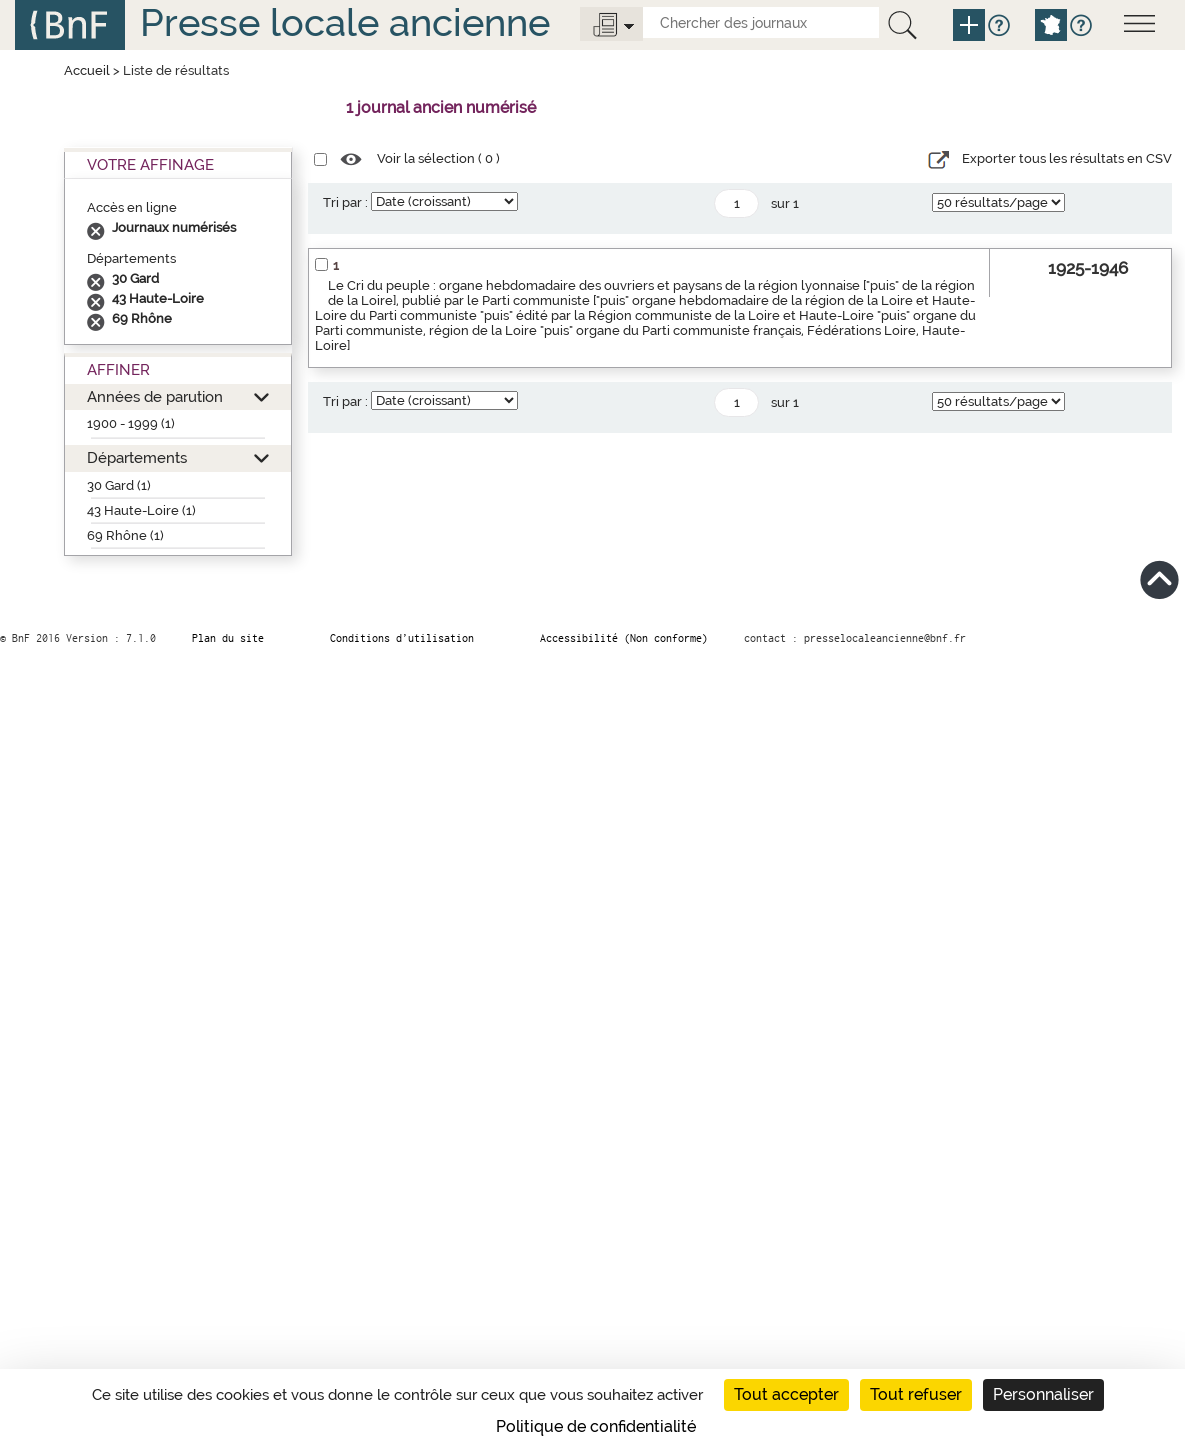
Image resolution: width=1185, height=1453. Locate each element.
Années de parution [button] (155, 396)
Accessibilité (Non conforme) (624, 638)
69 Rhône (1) (125, 535)
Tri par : (345, 202)
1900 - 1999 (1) (131, 423)
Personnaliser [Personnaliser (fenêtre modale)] (1043, 1394)
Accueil (87, 70)
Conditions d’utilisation (402, 638)
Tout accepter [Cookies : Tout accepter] (786, 1394)
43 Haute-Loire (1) (141, 510)
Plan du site (228, 638)
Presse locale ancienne (345, 22)
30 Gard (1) (119, 485)
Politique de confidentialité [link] (596, 1426)
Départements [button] (137, 457)
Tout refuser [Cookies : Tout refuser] (916, 1394)
